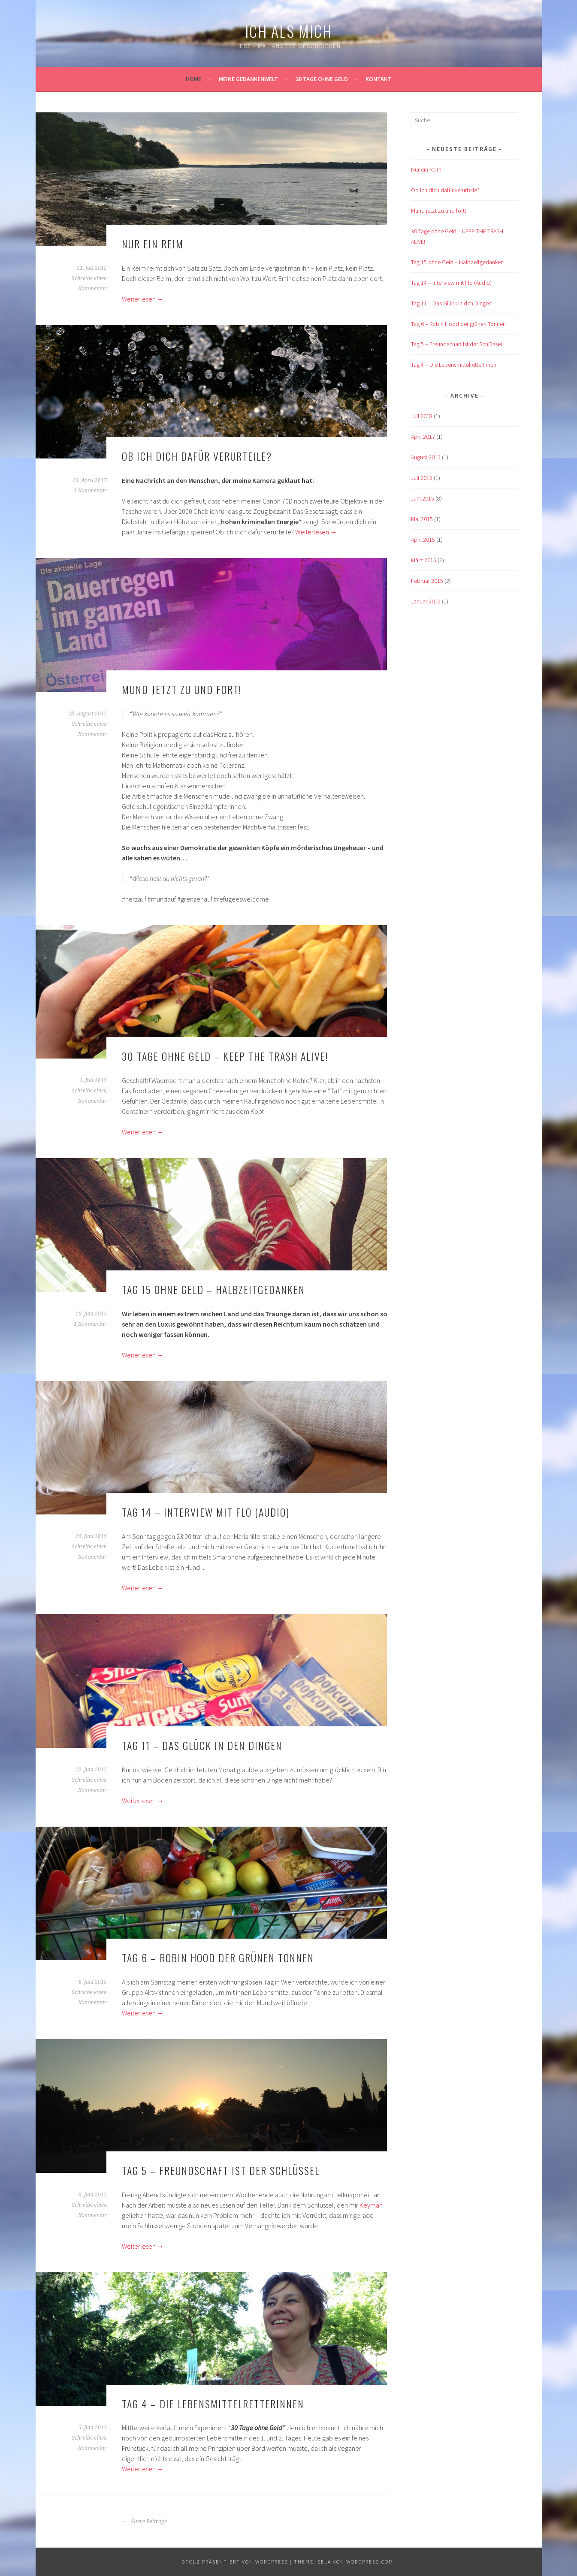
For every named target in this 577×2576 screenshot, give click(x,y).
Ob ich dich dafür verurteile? (197, 456)
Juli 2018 (421, 416)
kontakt (378, 79)
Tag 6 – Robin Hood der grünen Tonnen (218, 1957)
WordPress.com (369, 2561)
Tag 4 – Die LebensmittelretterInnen (213, 2403)
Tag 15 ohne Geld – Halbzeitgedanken (213, 1289)
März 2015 (423, 560)
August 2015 (426, 457)
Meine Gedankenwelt (248, 79)
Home (193, 79)
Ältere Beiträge (144, 2522)
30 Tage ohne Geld (322, 79)
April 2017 (423, 436)
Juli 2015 (421, 478)
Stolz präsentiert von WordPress (235, 2561)
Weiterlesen (143, 299)
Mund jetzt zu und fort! (182, 689)
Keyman (371, 2205)
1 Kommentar (90, 491)
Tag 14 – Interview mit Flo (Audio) (206, 1512)
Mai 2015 (422, 519)
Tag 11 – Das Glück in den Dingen (202, 1745)
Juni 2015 (422, 498)
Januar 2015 (426, 601)
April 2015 (423, 539)
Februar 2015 (427, 581)
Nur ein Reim (153, 243)
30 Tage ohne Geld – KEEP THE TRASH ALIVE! (225, 1056)
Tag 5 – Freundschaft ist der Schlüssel (221, 2170)
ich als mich (288, 30)
